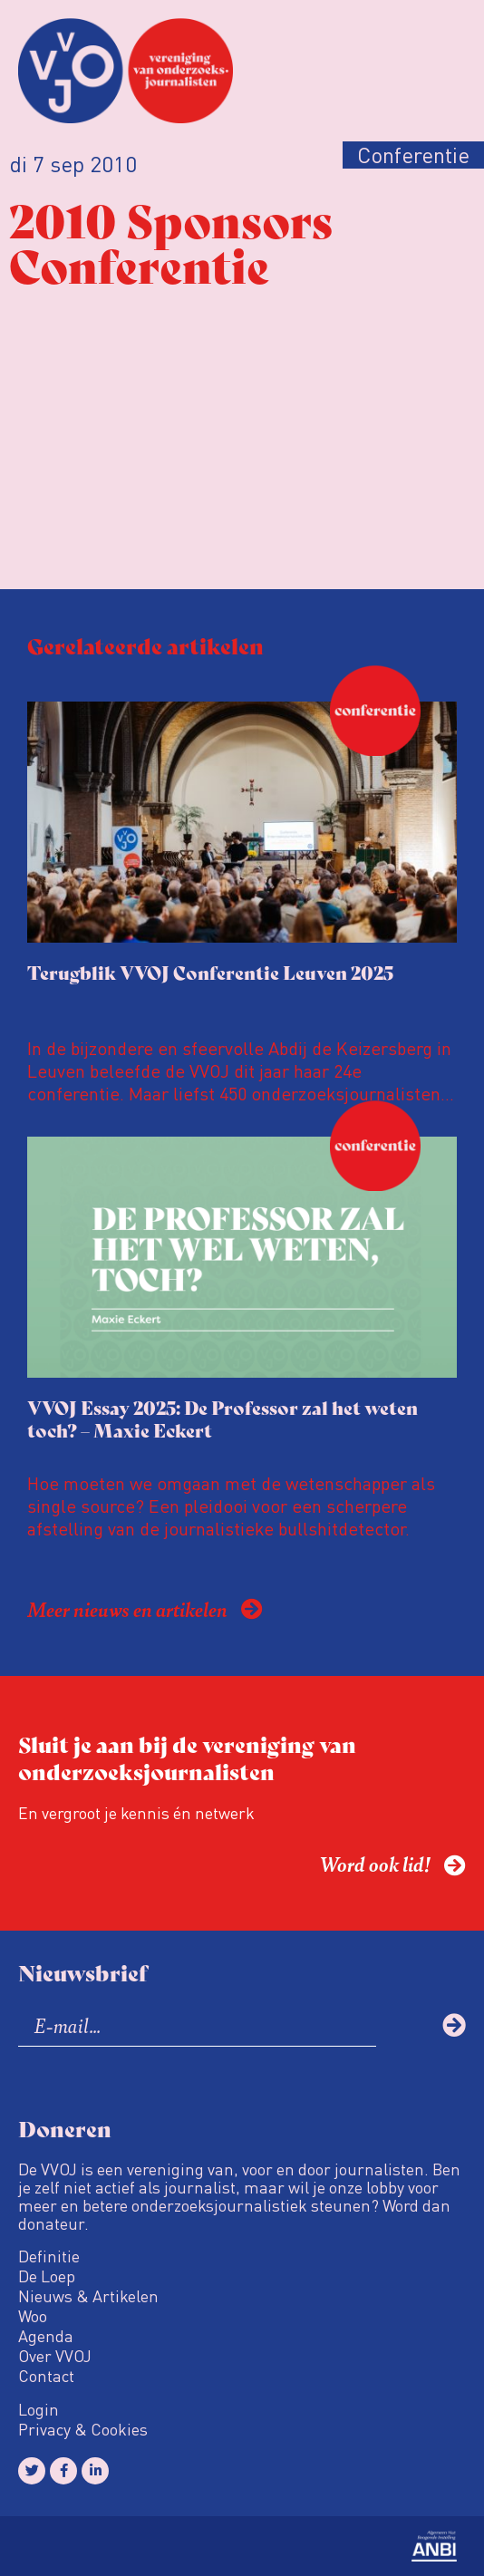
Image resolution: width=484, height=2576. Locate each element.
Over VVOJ (55, 2356)
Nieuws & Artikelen (88, 2296)
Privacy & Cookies (83, 2429)
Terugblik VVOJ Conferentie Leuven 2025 (210, 972)
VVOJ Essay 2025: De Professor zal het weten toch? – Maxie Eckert (222, 1418)
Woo (32, 2316)
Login (38, 2409)
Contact (46, 2376)
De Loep (46, 2276)
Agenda (45, 2336)
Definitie (49, 2256)
